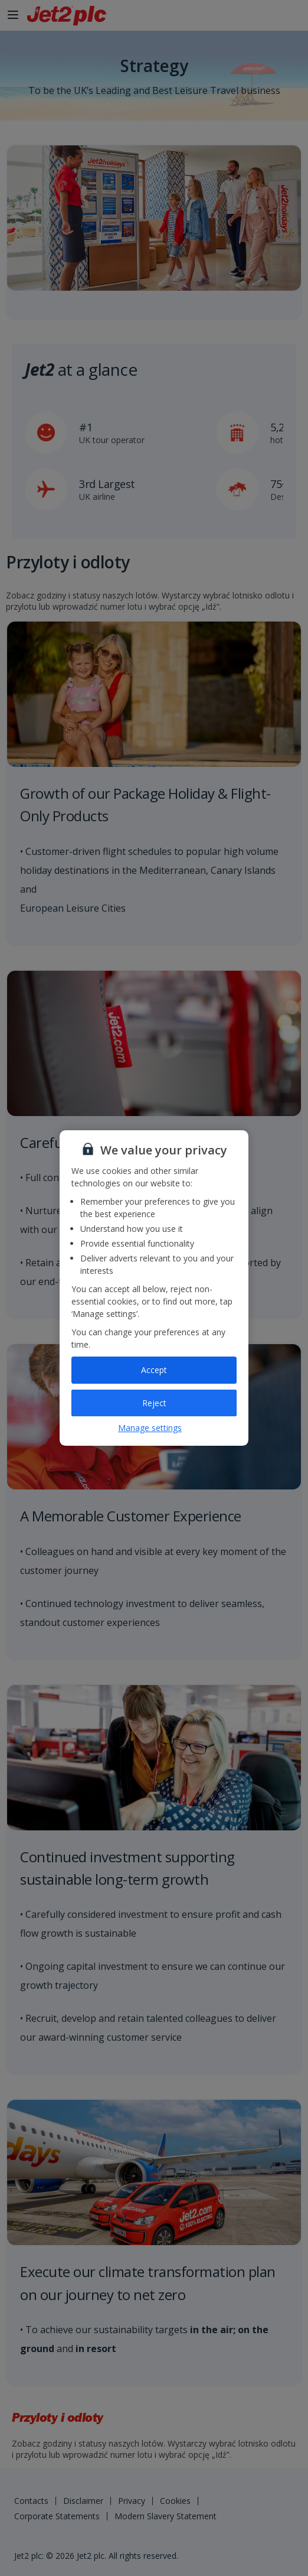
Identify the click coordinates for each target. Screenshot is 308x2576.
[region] (154, 1288)
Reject (154, 1403)
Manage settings (150, 1427)
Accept (154, 1369)
